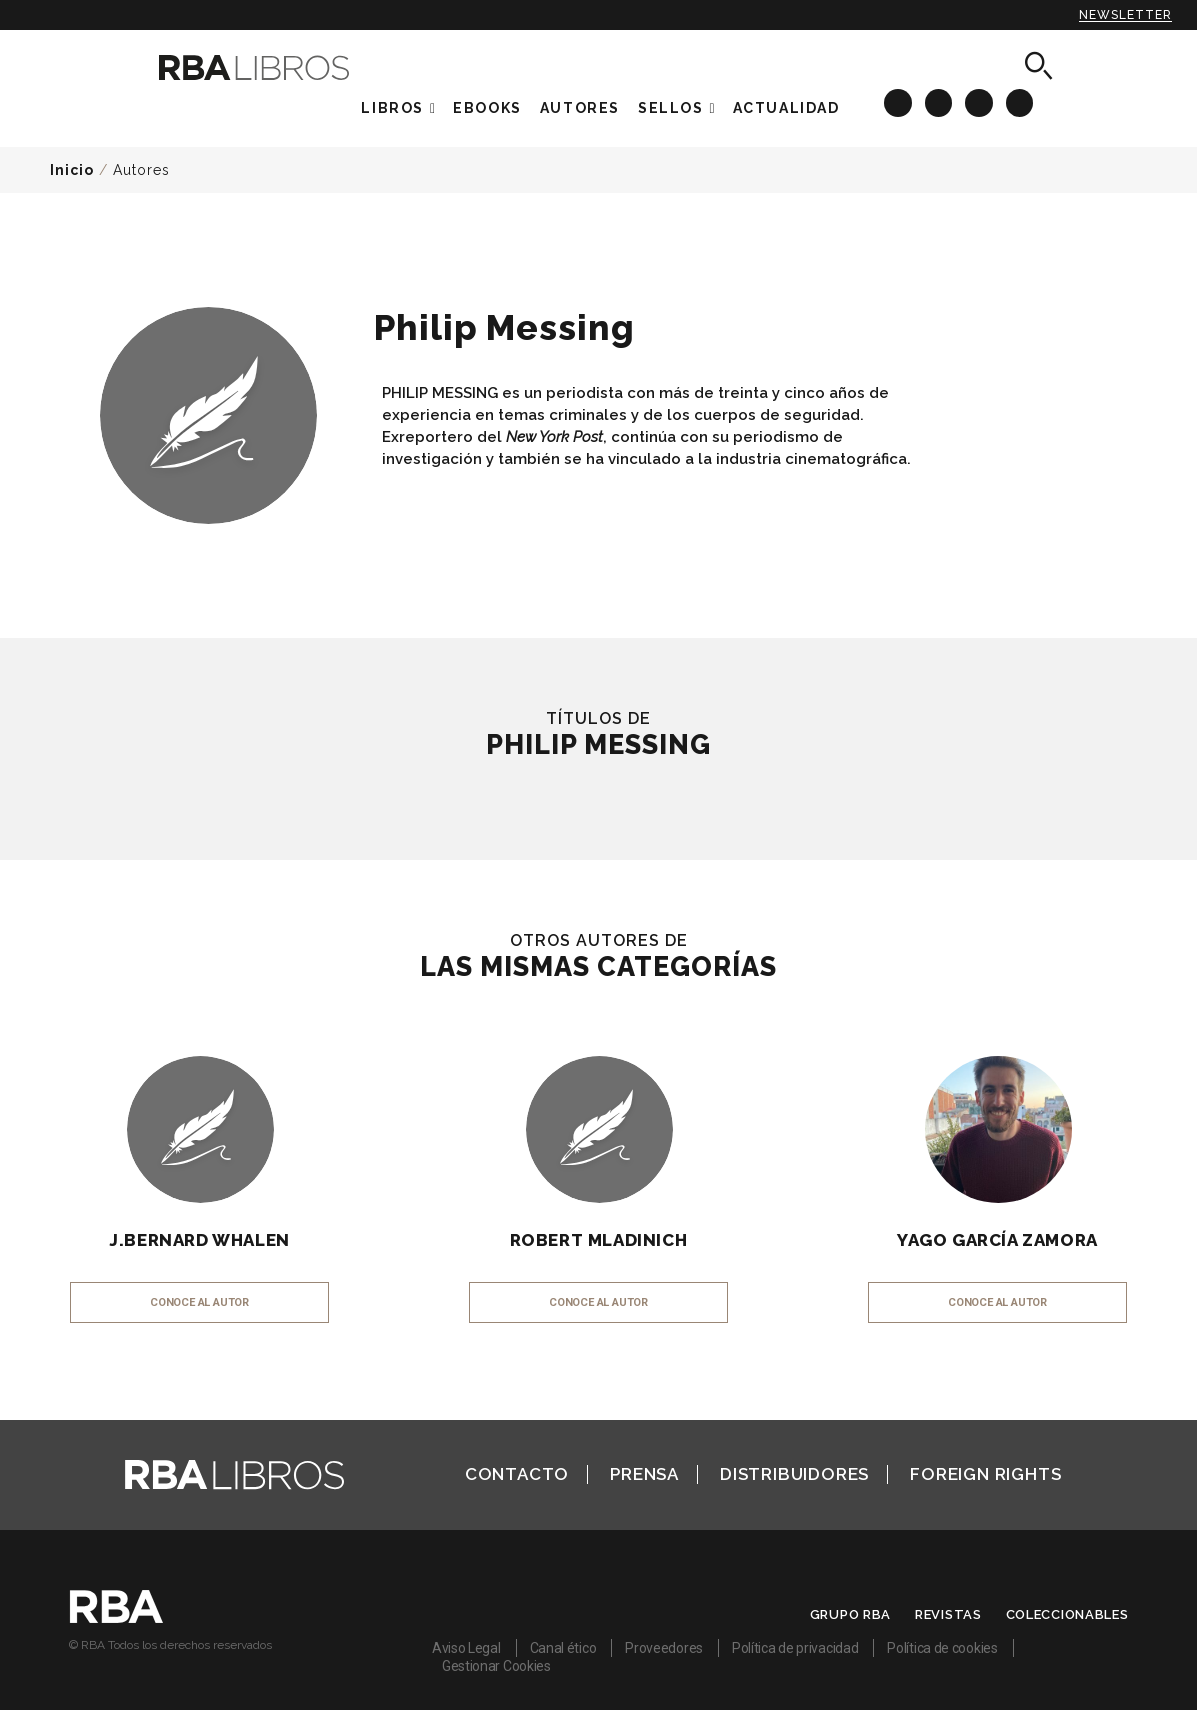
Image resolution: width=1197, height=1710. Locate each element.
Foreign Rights (985, 1474)
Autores (141, 170)
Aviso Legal (466, 1648)
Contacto (517, 1474)
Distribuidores (794, 1474)
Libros (392, 108)
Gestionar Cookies (496, 1666)
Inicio (72, 170)
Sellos (671, 108)
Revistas (948, 1614)
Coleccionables (1067, 1614)
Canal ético (563, 1648)
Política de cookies (942, 1648)
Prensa (644, 1474)
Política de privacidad (795, 1648)
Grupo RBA (850, 1614)
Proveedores (664, 1648)
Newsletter (1125, 15)
